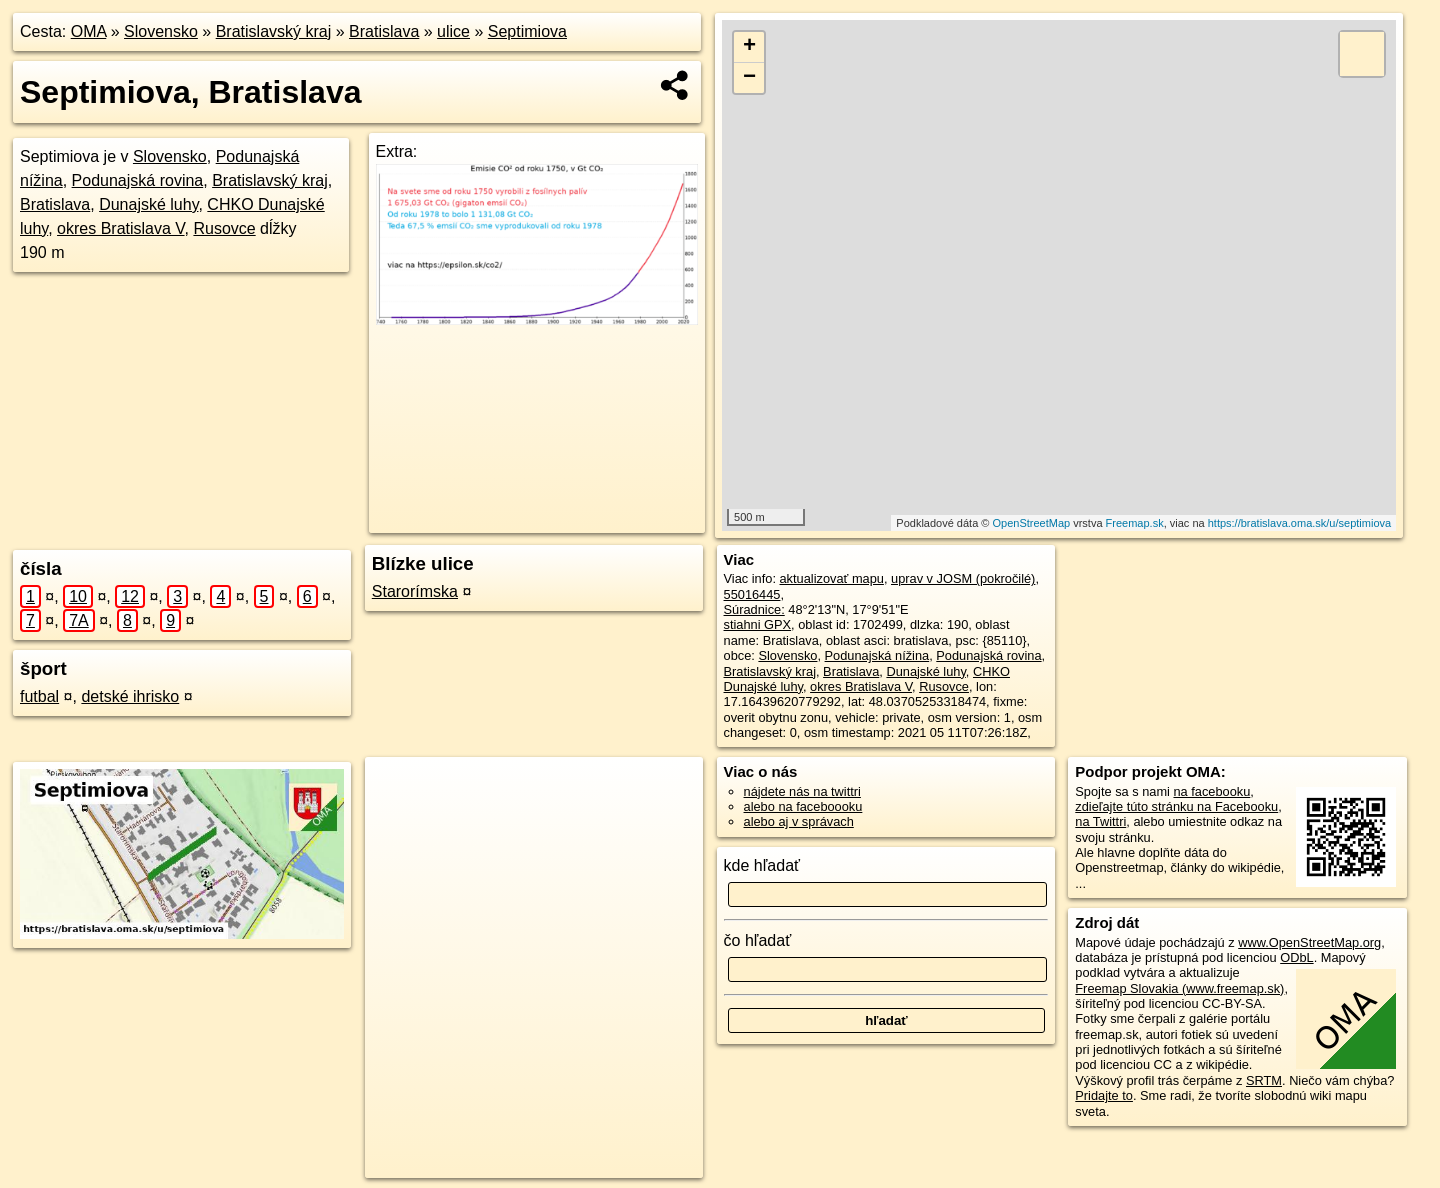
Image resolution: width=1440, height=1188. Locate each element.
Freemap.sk (1135, 523)
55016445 (752, 594)
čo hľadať (758, 940)
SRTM (1264, 1080)
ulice (453, 31)
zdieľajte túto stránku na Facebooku (1176, 806)
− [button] (749, 78)
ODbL (1296, 957)
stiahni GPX (758, 624)
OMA (89, 31)
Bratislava (384, 31)
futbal (39, 696)
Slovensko (161, 31)
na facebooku (1211, 791)
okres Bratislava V (120, 228)
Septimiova (527, 31)
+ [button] (749, 47)
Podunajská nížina (877, 655)
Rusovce (224, 228)
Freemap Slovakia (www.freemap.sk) (1179, 988)
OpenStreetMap (1031, 523)
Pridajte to (1104, 1095)
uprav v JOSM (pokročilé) (963, 578)
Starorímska (415, 591)
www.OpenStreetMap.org (1309, 942)
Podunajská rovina (138, 180)
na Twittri (1100, 821)
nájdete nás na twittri (802, 791)
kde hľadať (762, 865)
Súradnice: (754, 609)
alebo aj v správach (799, 821)
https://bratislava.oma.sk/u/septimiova (1299, 523)
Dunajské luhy (148, 204)
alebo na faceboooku (803, 806)
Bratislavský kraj (274, 31)
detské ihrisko (130, 696)
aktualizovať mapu (832, 578)
